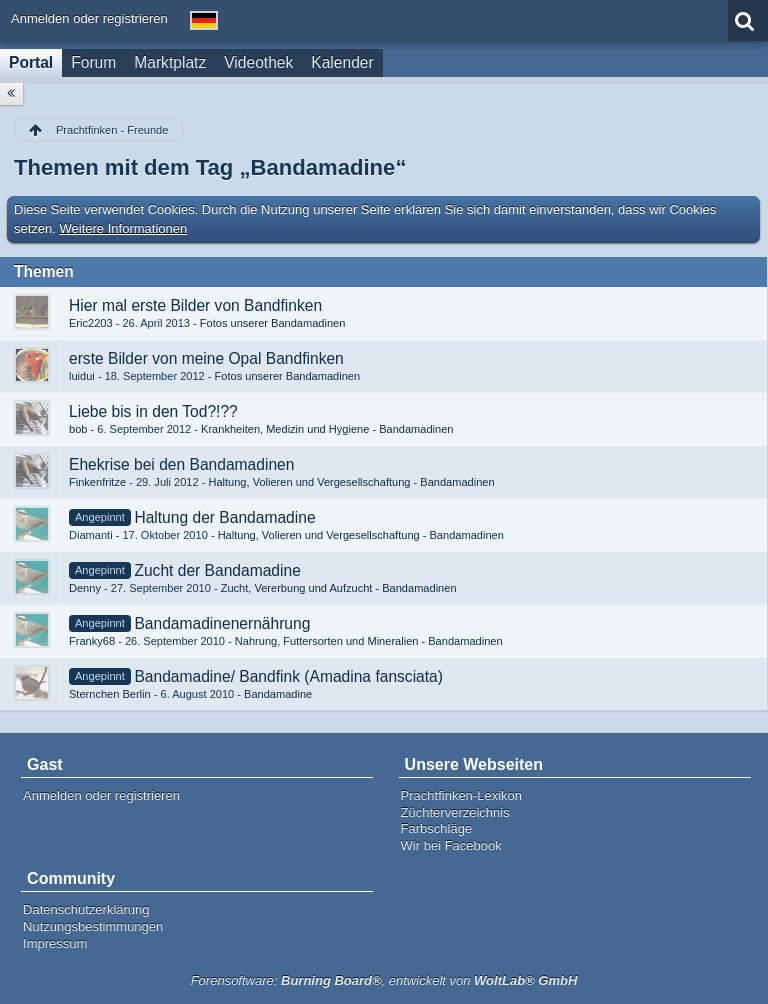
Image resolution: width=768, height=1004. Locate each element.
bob (78, 429)
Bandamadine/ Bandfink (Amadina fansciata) (288, 676)
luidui (82, 376)
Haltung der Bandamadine (224, 517)
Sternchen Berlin (110, 694)
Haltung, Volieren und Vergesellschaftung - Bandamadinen (351, 482)
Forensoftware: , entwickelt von (384, 980)
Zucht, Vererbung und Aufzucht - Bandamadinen (339, 588)
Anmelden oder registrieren (89, 18)
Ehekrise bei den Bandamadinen (181, 464)
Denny (85, 588)
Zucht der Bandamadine (217, 570)
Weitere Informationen (124, 228)
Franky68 (92, 641)
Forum (93, 62)
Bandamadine (278, 694)
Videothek (258, 62)
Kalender (342, 62)
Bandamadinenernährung (222, 623)
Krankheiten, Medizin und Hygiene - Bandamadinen (327, 429)
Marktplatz (170, 62)
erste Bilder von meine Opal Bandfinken (206, 358)
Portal (31, 62)
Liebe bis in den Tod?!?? (153, 411)
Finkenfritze (97, 482)
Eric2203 (91, 323)
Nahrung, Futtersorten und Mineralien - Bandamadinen (369, 641)
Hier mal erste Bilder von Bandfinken (195, 305)
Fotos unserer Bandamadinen (273, 323)
